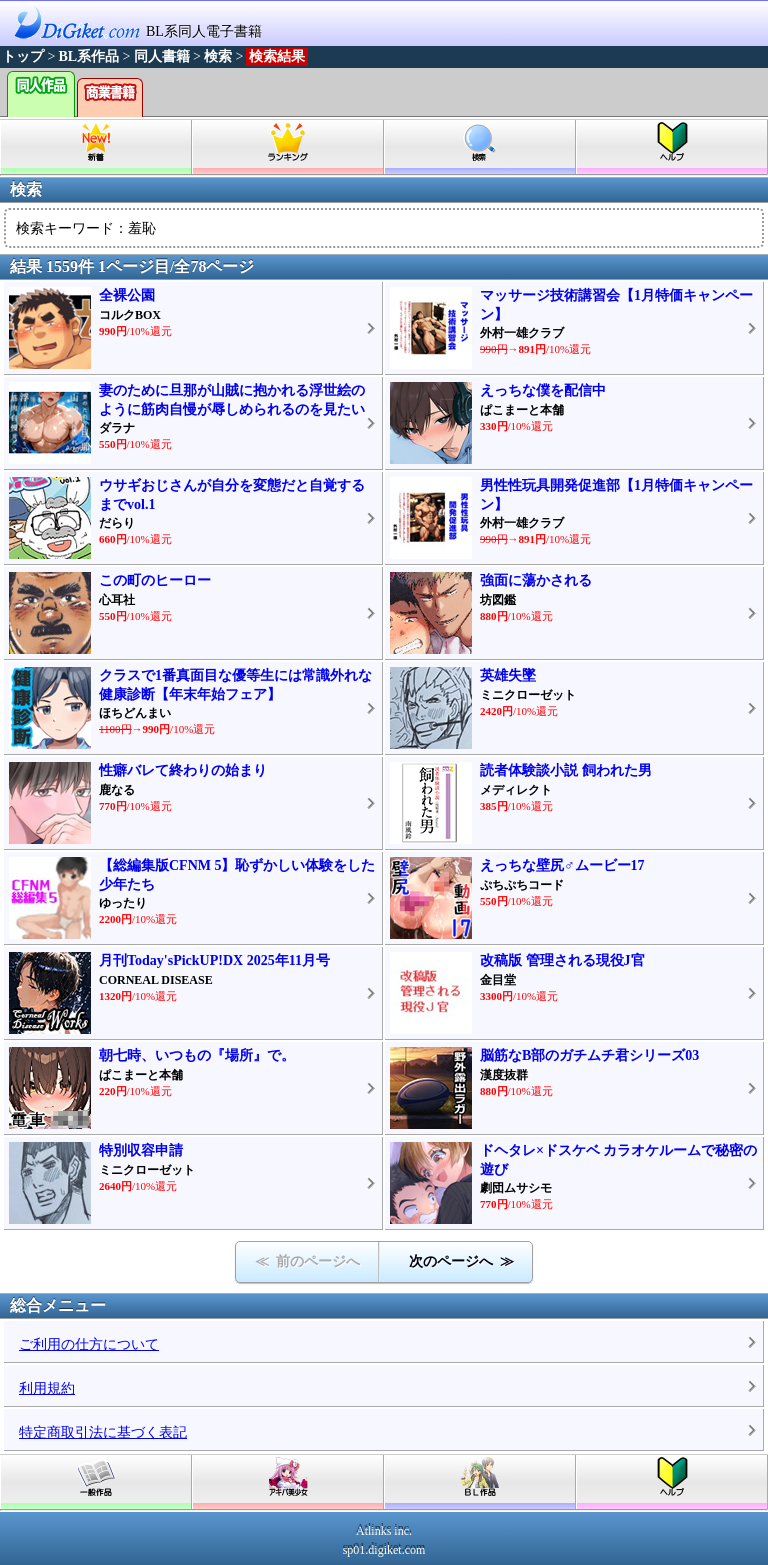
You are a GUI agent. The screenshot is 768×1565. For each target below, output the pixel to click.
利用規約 (47, 1388)
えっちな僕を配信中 (543, 390)
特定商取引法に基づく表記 (103, 1432)
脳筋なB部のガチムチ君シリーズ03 (589, 1055)
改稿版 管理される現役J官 (562, 960)
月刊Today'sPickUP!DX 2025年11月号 (214, 960)
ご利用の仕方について (89, 1344)
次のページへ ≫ (461, 1261)
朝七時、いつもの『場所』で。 (197, 1055)
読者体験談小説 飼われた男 (566, 770)
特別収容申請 (141, 1150)
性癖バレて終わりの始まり (183, 770)
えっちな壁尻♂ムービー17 (562, 865)
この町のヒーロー (155, 580)
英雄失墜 (508, 675)
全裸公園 (127, 295)
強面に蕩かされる (536, 580)
